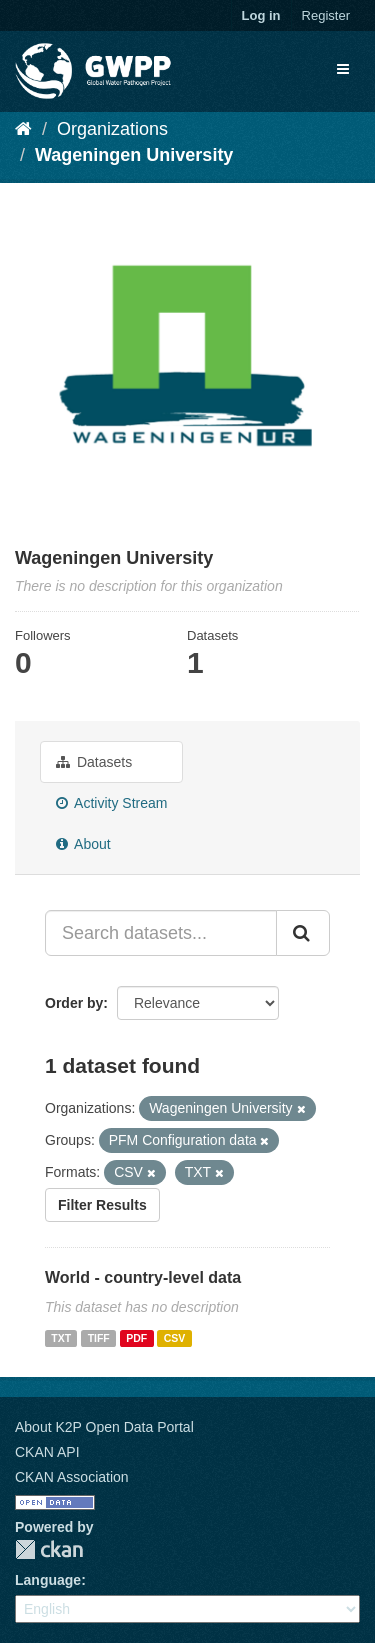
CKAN (49, 1549)
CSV (175, 1338)
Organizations (112, 129)
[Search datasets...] (161, 933)
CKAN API (47, 1452)
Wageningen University (134, 155)
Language (48, 1580)
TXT (61, 1338)
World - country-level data (143, 1277)
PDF (136, 1338)
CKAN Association (72, 1477)
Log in (261, 15)
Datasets (94, 762)
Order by (74, 1003)
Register (326, 15)
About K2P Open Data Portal (104, 1427)
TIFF (99, 1338)
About (83, 844)
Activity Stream (111, 803)
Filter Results (102, 1205)
